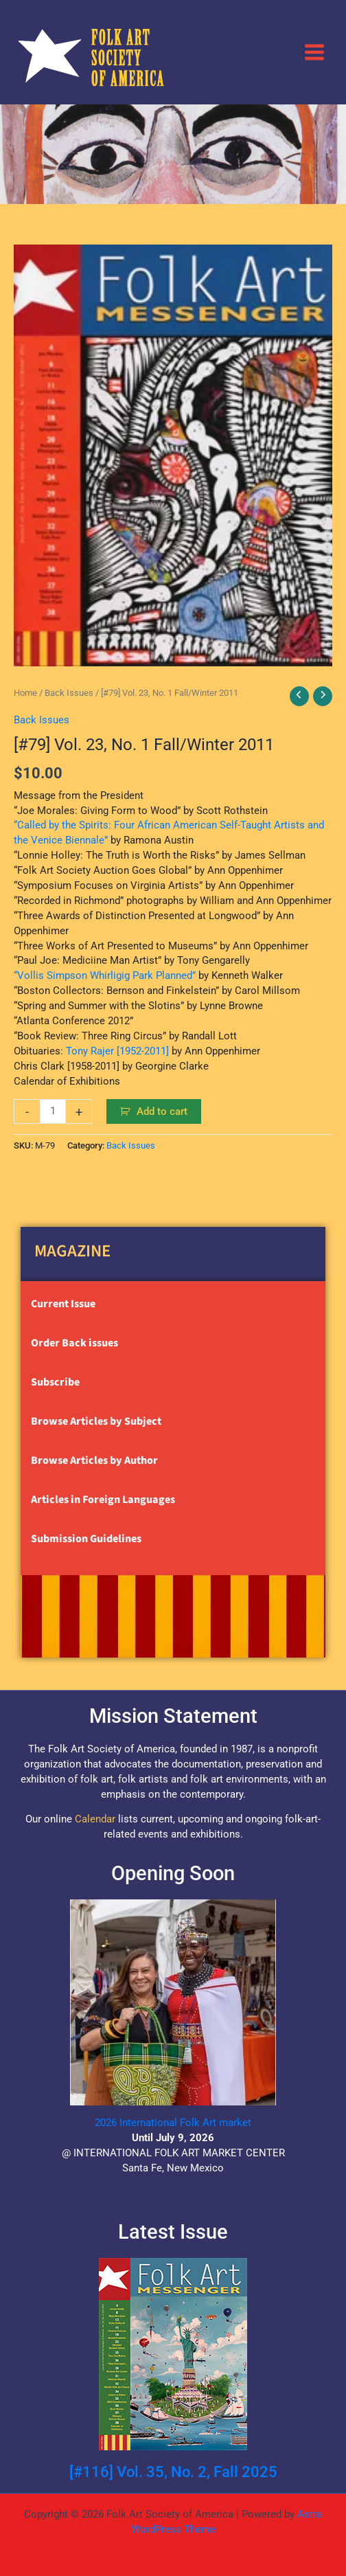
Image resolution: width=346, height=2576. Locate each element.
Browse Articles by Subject (96, 1421)
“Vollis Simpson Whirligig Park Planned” (105, 975)
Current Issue (63, 1303)
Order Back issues (74, 1343)
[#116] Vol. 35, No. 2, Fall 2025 (173, 2472)
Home (25, 693)
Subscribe (55, 1382)
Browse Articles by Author (94, 1460)
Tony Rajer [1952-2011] (117, 1051)
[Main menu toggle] (314, 51)
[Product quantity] (53, 1111)
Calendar (95, 1819)
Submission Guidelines (86, 1538)
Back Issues (69, 693)
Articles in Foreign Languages (103, 1499)
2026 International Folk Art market (173, 2122)
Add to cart (162, 1111)
